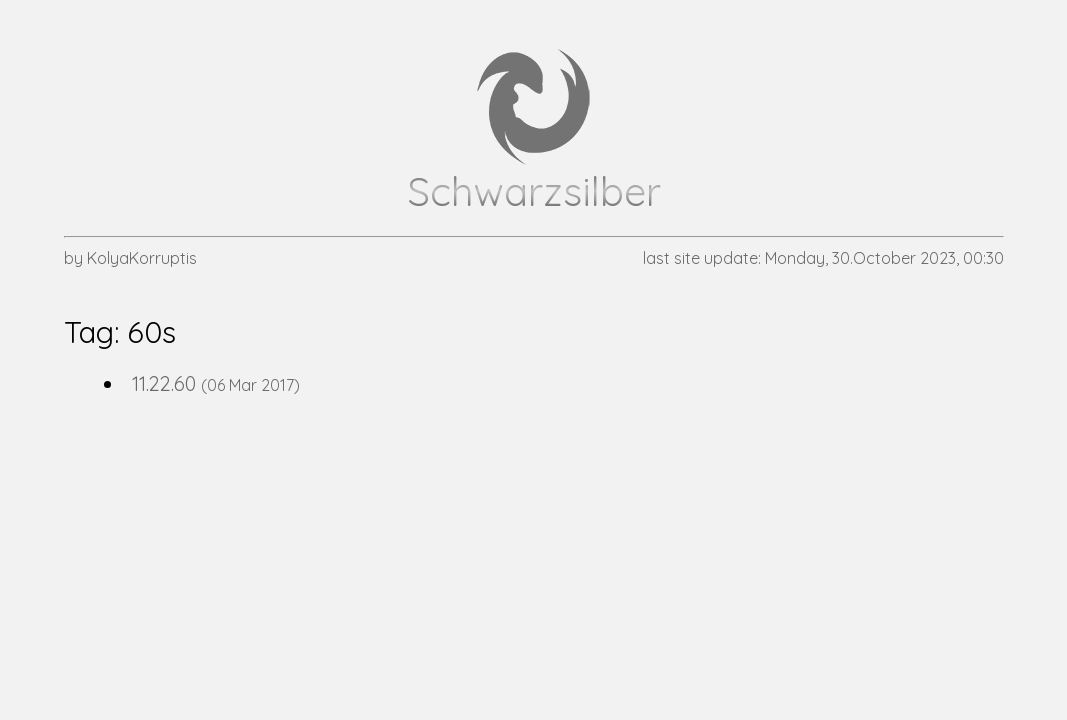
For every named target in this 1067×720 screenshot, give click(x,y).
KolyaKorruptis (142, 258)
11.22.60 (164, 383)
